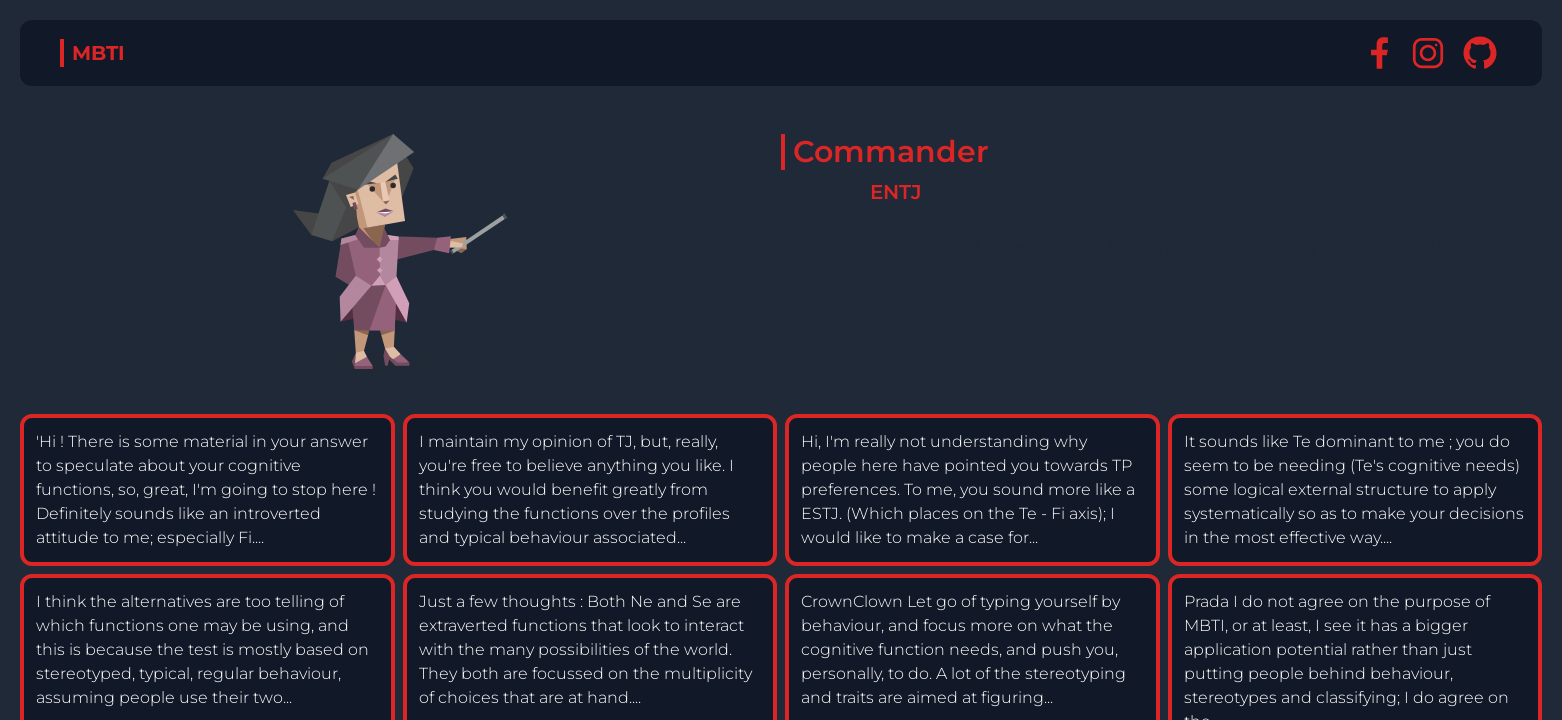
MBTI (98, 53)
